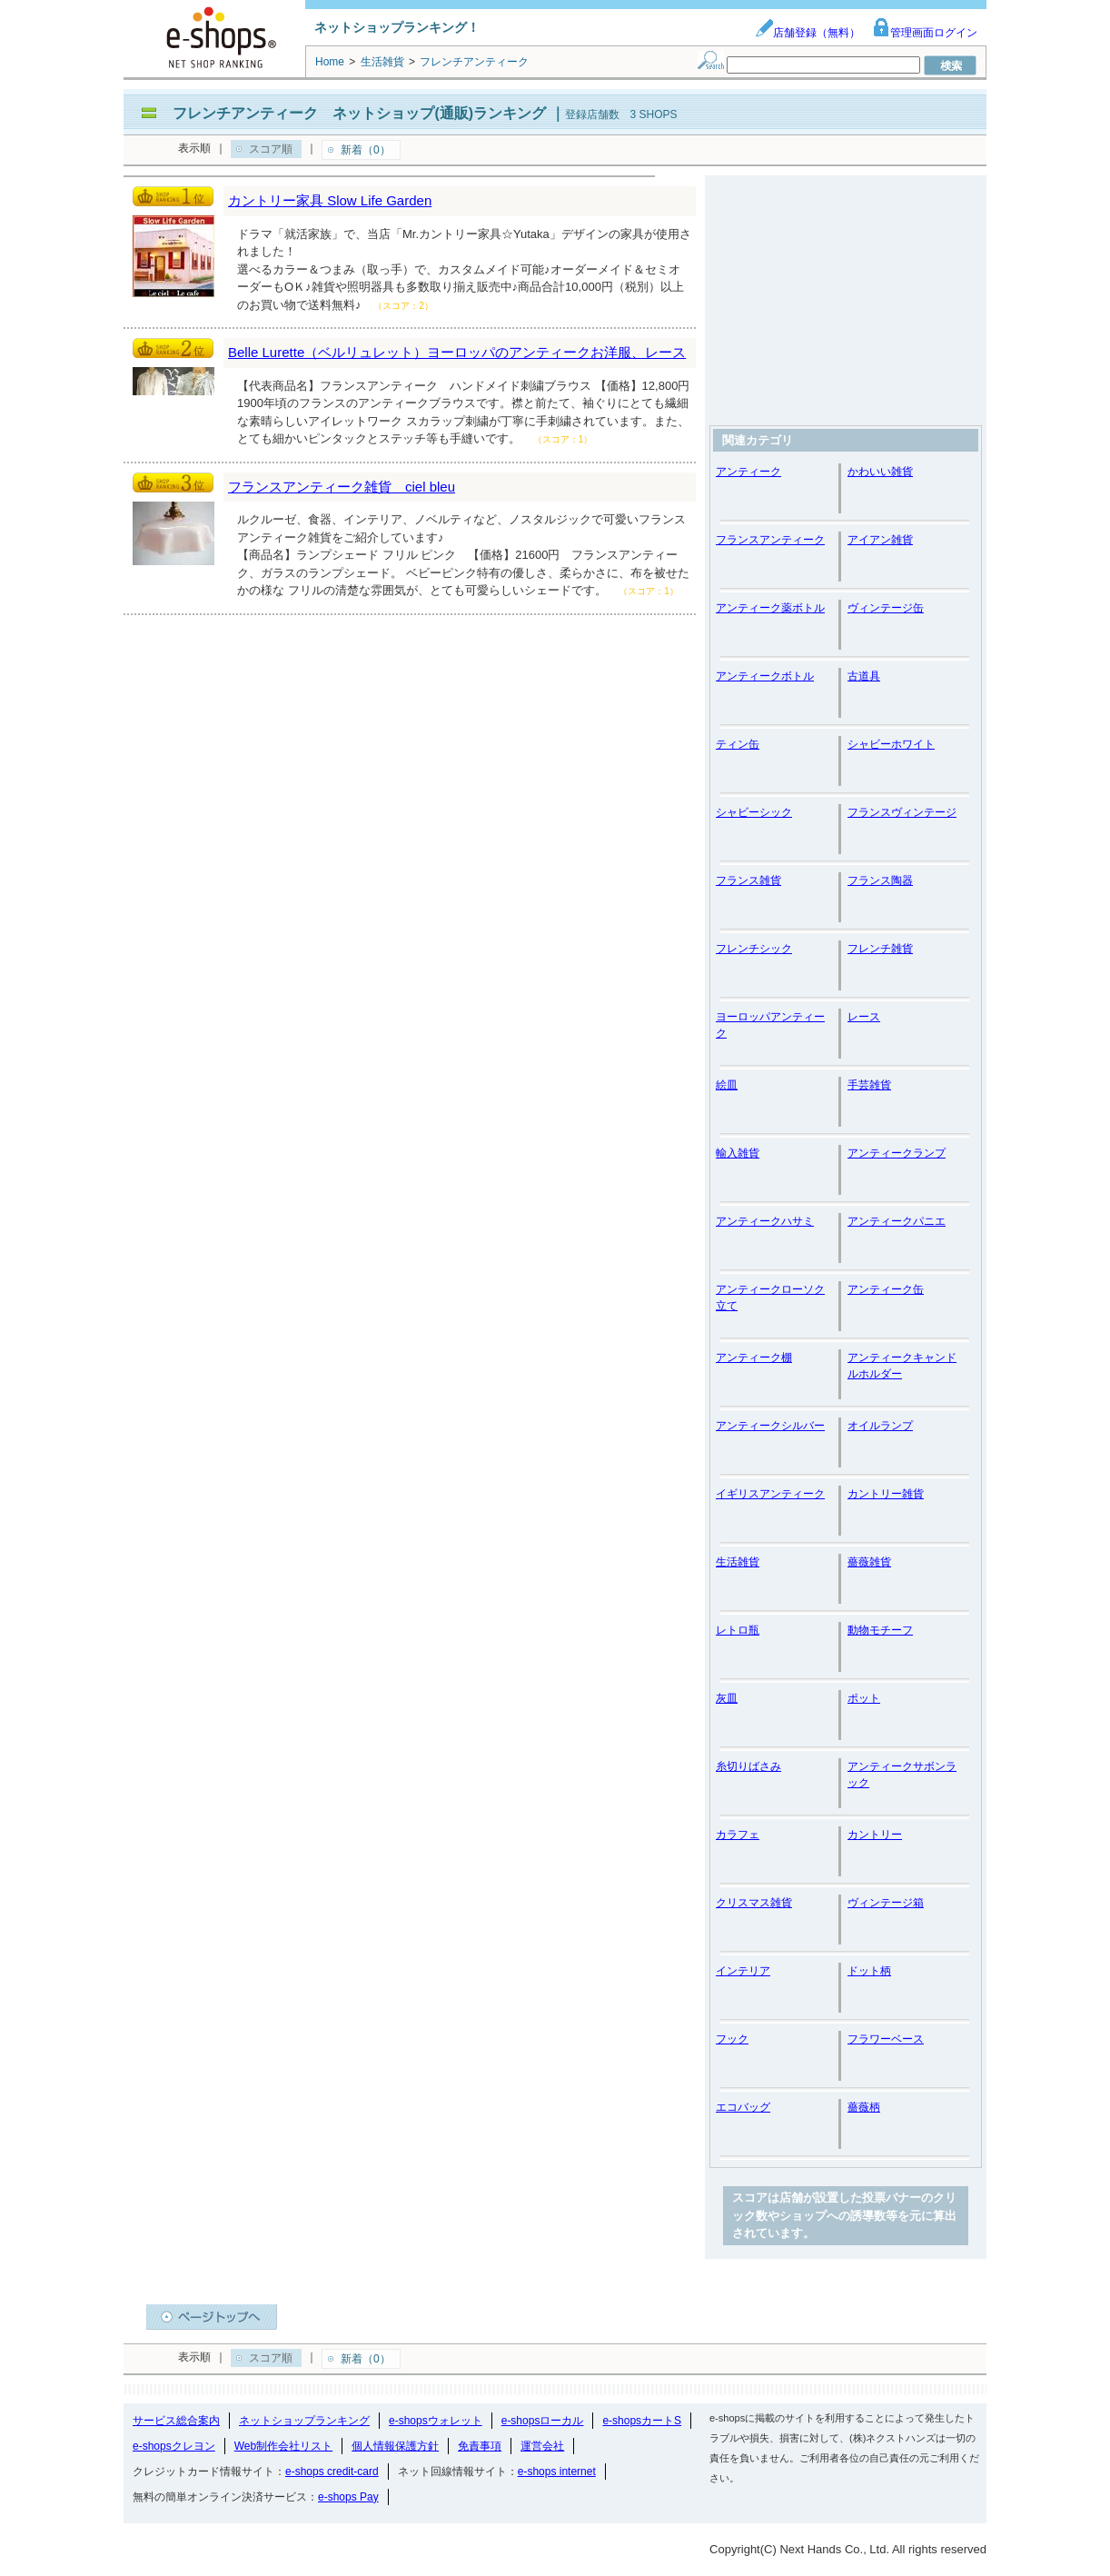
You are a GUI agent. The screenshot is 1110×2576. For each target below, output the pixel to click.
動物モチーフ (880, 1630)
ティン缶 (737, 744)
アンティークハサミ (765, 1221)
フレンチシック (754, 948)
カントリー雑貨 (885, 1493)
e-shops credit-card (332, 2471)
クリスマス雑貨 (754, 1902)
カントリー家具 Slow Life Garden (329, 200)
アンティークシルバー (770, 1425)
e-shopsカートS (641, 2420)
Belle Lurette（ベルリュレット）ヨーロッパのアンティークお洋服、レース (457, 352)
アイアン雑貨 (880, 539)
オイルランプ (880, 1425)
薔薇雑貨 (869, 1562)
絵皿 (727, 1085)
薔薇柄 (863, 2107)
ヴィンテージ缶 (885, 608)
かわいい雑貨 (880, 471)
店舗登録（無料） (807, 32)
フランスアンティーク (770, 539)
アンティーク (748, 471)
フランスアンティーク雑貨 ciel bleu (341, 486)
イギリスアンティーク (770, 1493)
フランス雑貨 (748, 880)
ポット (863, 1698)
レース (863, 1016)
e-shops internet (557, 2471)
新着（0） (366, 150)
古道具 (863, 676)
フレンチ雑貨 (880, 948)
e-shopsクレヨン (174, 2446)
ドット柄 (869, 1970)
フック (732, 2039)
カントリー (874, 1834)
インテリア (743, 1970)
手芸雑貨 (869, 1085)
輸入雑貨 (737, 1153)
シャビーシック (754, 812)
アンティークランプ (896, 1153)
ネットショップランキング (304, 2420)
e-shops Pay (348, 2497)
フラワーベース (885, 2039)
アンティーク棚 (754, 1357)
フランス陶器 (880, 880)
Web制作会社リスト (283, 2446)
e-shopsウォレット (435, 2420)
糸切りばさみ (748, 1766)
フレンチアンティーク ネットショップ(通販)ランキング (359, 113)
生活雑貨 (737, 1562)
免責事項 (479, 2446)
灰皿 (727, 1698)
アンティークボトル (765, 676)
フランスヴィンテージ (901, 812)
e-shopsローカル (542, 2420)
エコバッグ (743, 2107)
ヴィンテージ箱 (885, 1902)
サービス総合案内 (176, 2420)
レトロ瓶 (737, 1630)
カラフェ (737, 1834)
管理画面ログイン (924, 32)
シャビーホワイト (891, 744)
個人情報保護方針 (395, 2446)
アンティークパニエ (896, 1221)
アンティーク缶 (885, 1289)
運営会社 (542, 2446)
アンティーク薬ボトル (770, 608)
